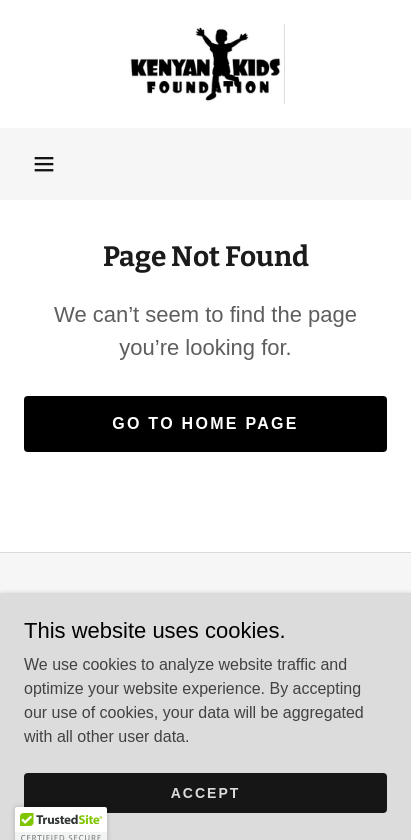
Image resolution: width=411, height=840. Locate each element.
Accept (206, 792)
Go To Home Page (205, 423)
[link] (206, 64)
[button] (44, 164)
